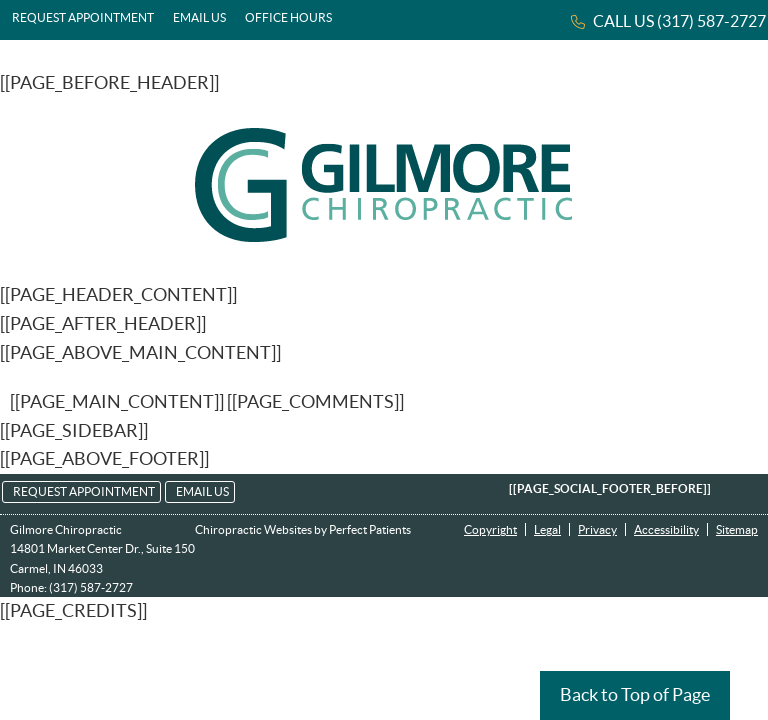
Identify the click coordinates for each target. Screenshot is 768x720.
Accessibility (666, 529)
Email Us (199, 17)
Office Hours (288, 17)
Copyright (490, 529)
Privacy (597, 529)
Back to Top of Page (635, 694)
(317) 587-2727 (711, 21)
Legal (547, 529)
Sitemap (737, 529)
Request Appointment (83, 17)
